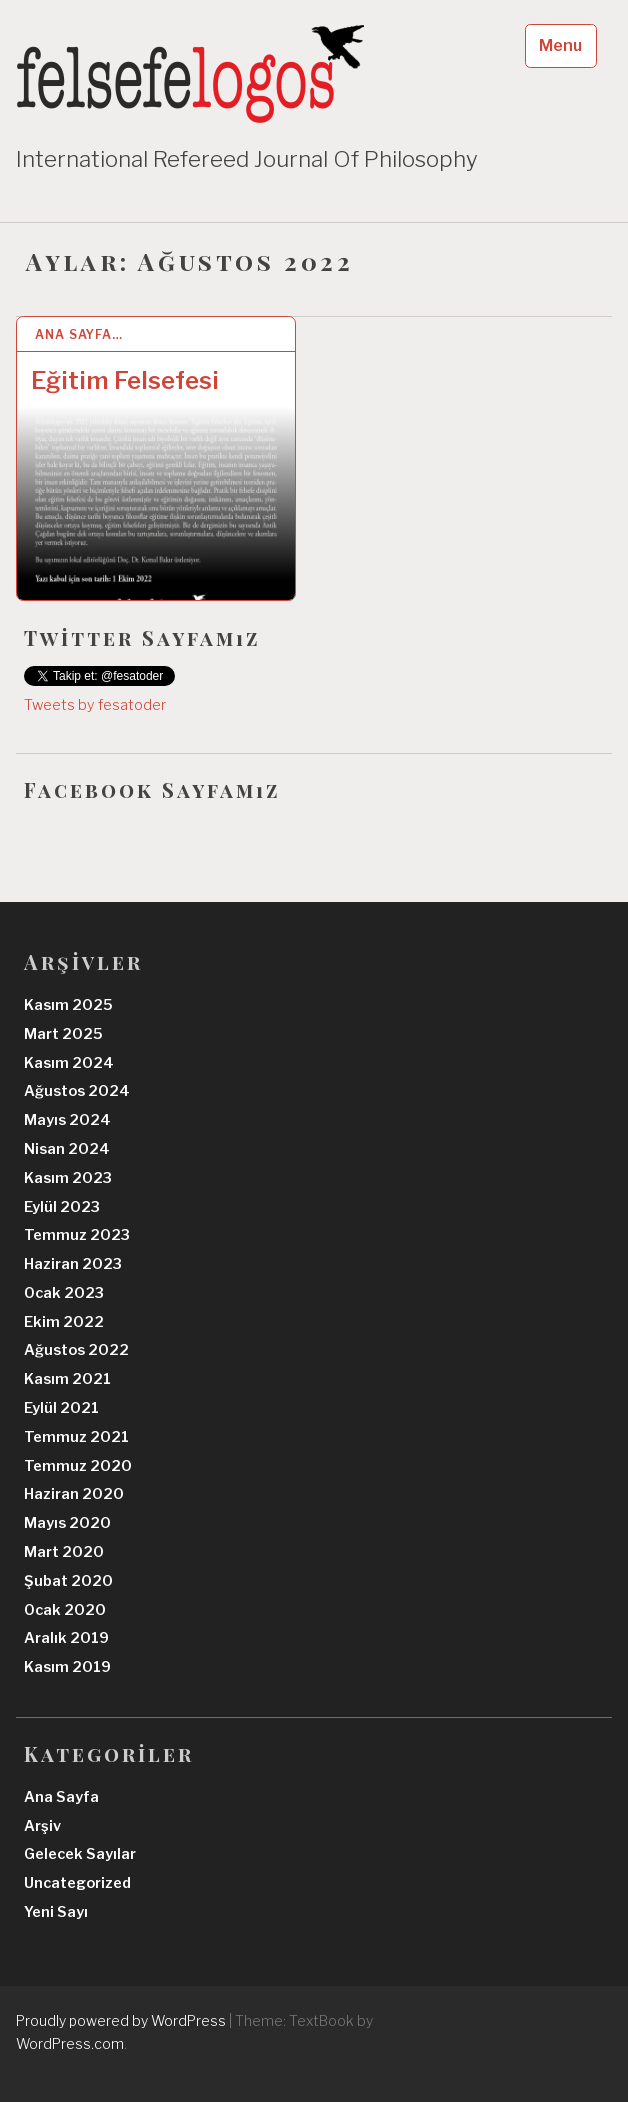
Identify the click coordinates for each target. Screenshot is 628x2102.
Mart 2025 (63, 1034)
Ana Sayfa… (79, 334)
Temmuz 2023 (77, 1235)
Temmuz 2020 (78, 1466)
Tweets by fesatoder (95, 705)
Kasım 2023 (68, 1178)
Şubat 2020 (68, 1581)
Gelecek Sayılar (80, 1854)
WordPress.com (70, 2043)
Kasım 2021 (67, 1379)
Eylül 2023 (62, 1207)
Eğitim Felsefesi (125, 380)
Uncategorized (77, 1883)
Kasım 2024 (69, 1063)
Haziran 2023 (73, 1264)
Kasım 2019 (67, 1667)
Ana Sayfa (61, 1797)
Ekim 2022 (64, 1322)
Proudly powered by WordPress (121, 2020)
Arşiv (42, 1826)
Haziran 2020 (74, 1494)
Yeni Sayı (56, 1912)
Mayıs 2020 (67, 1523)
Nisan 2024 (67, 1149)
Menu (560, 45)
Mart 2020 (64, 1552)
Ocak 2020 (65, 1610)
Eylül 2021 (61, 1408)
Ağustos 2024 (77, 1091)
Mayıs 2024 (67, 1120)
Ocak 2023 (64, 1293)
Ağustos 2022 (76, 1350)
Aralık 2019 (66, 1638)
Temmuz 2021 (76, 1437)
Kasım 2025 (68, 1005)
